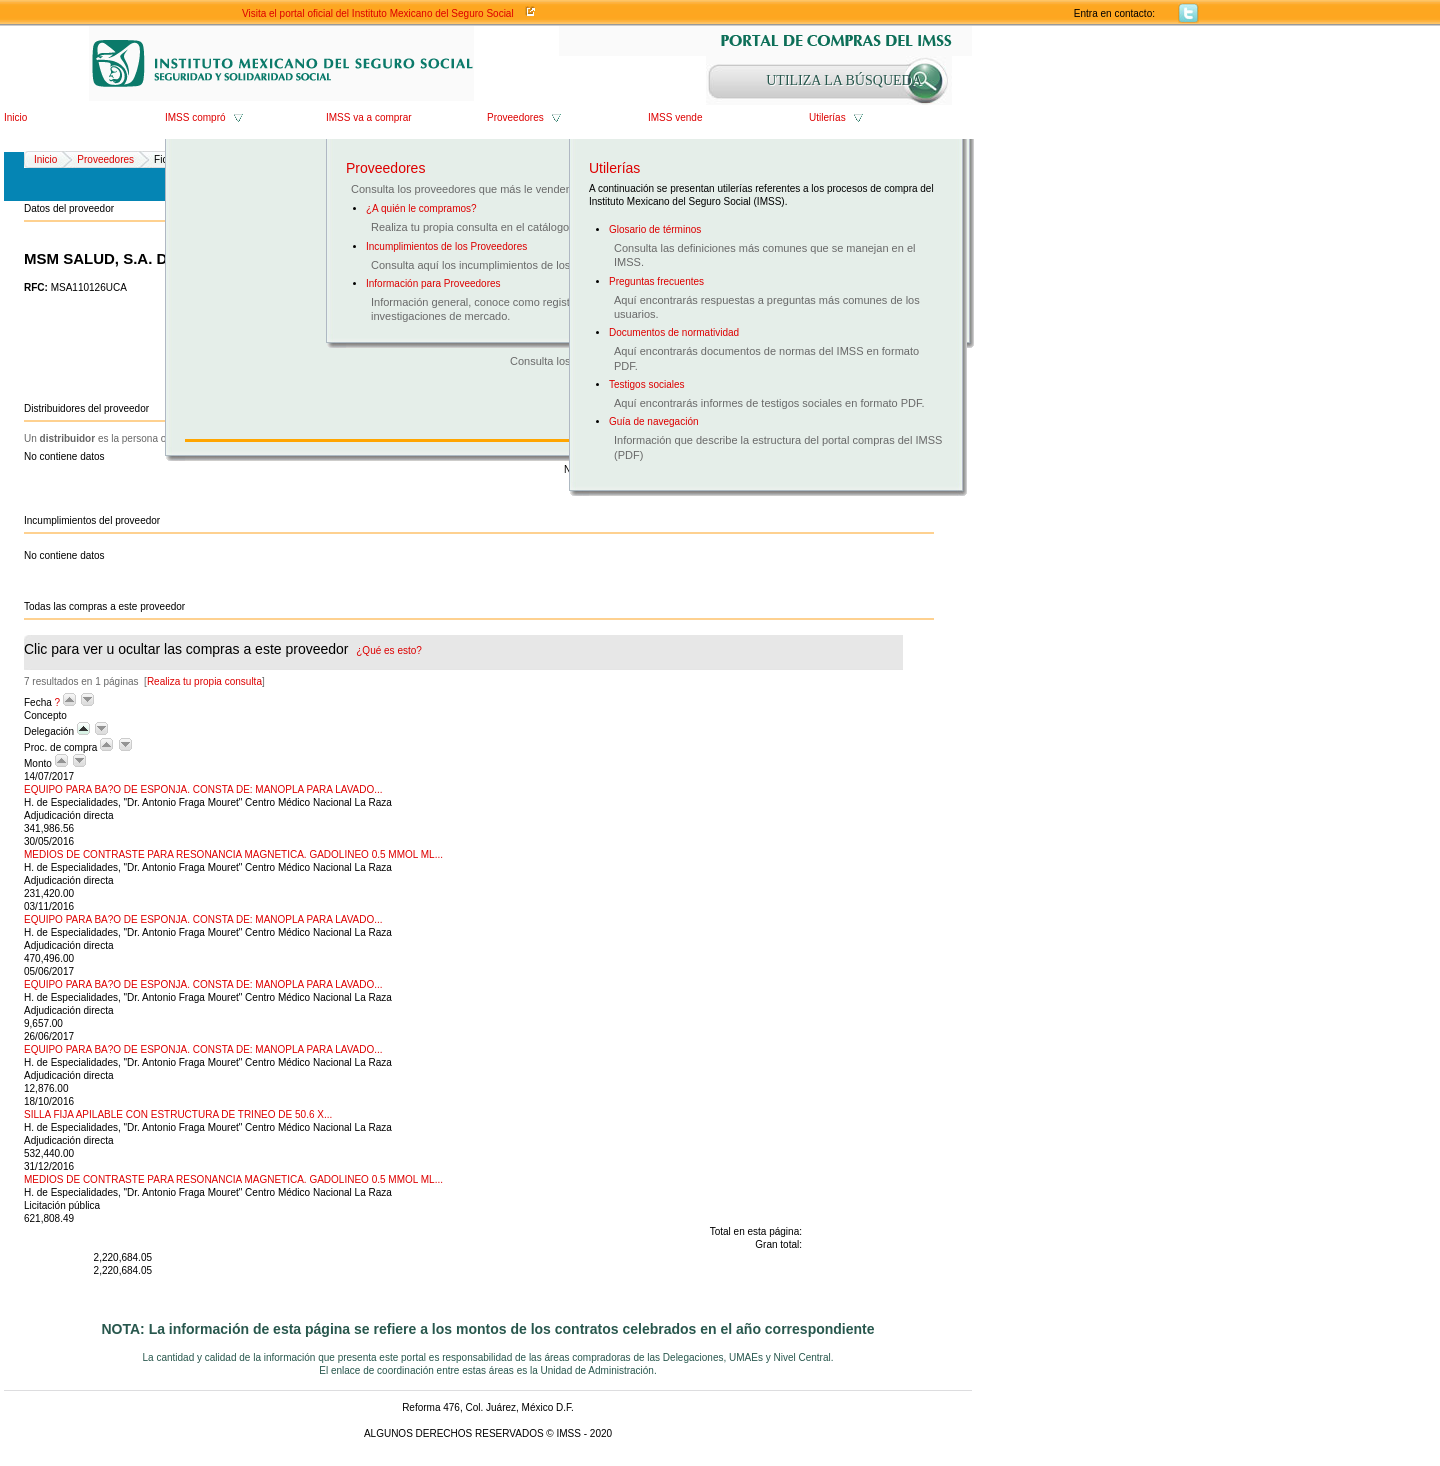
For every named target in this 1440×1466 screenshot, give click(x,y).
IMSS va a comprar (369, 117)
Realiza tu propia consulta (204, 681)
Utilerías (827, 117)
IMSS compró (195, 117)
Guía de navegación (654, 421)
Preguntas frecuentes (656, 281)
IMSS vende (675, 117)
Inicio (15, 117)
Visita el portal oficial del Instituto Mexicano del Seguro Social (378, 13)
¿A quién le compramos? (421, 208)
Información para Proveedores (433, 283)
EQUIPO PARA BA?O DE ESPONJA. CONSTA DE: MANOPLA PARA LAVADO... (203, 789)
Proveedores (515, 117)
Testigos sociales (647, 384)
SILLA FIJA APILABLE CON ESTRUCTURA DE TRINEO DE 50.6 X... (178, 1114)
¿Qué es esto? (389, 650)
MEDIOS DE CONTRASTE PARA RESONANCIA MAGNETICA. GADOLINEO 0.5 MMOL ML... (233, 854)
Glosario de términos (655, 229)
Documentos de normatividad (674, 332)
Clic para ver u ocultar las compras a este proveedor (223, 649)
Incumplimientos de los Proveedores (446, 246)
